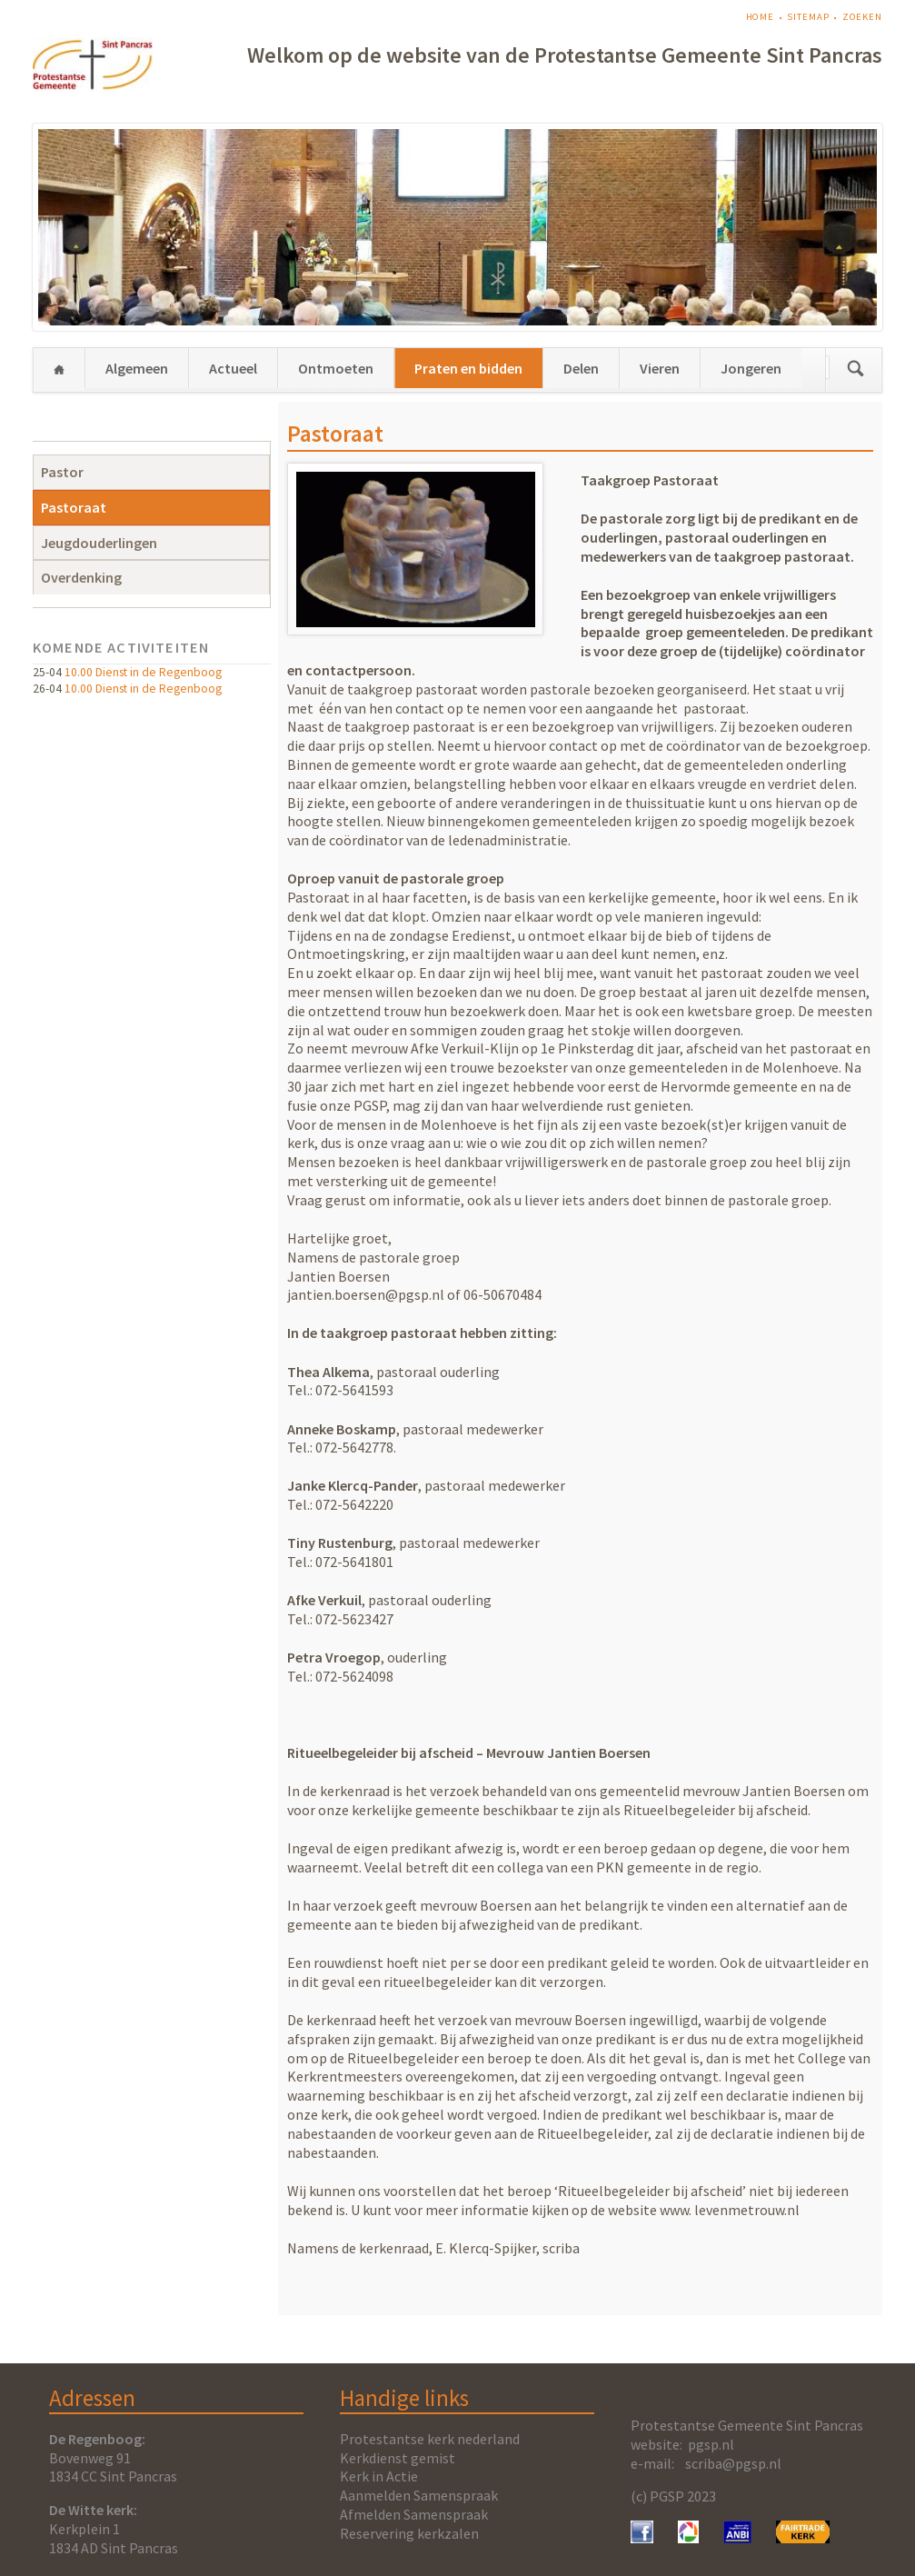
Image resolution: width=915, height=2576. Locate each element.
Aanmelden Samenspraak (419, 2495)
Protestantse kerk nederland (430, 2439)
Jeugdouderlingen (99, 543)
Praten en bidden (468, 368)
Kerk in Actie (379, 2476)
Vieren (660, 368)
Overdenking (81, 577)
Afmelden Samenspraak (414, 2514)
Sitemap (808, 17)
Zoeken (862, 17)
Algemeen (136, 368)
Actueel (233, 368)
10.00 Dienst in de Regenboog (143, 672)
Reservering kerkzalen (409, 2533)
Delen (581, 368)
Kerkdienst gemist (397, 2458)
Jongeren (751, 368)
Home (760, 17)
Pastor (62, 472)
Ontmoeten (335, 368)
